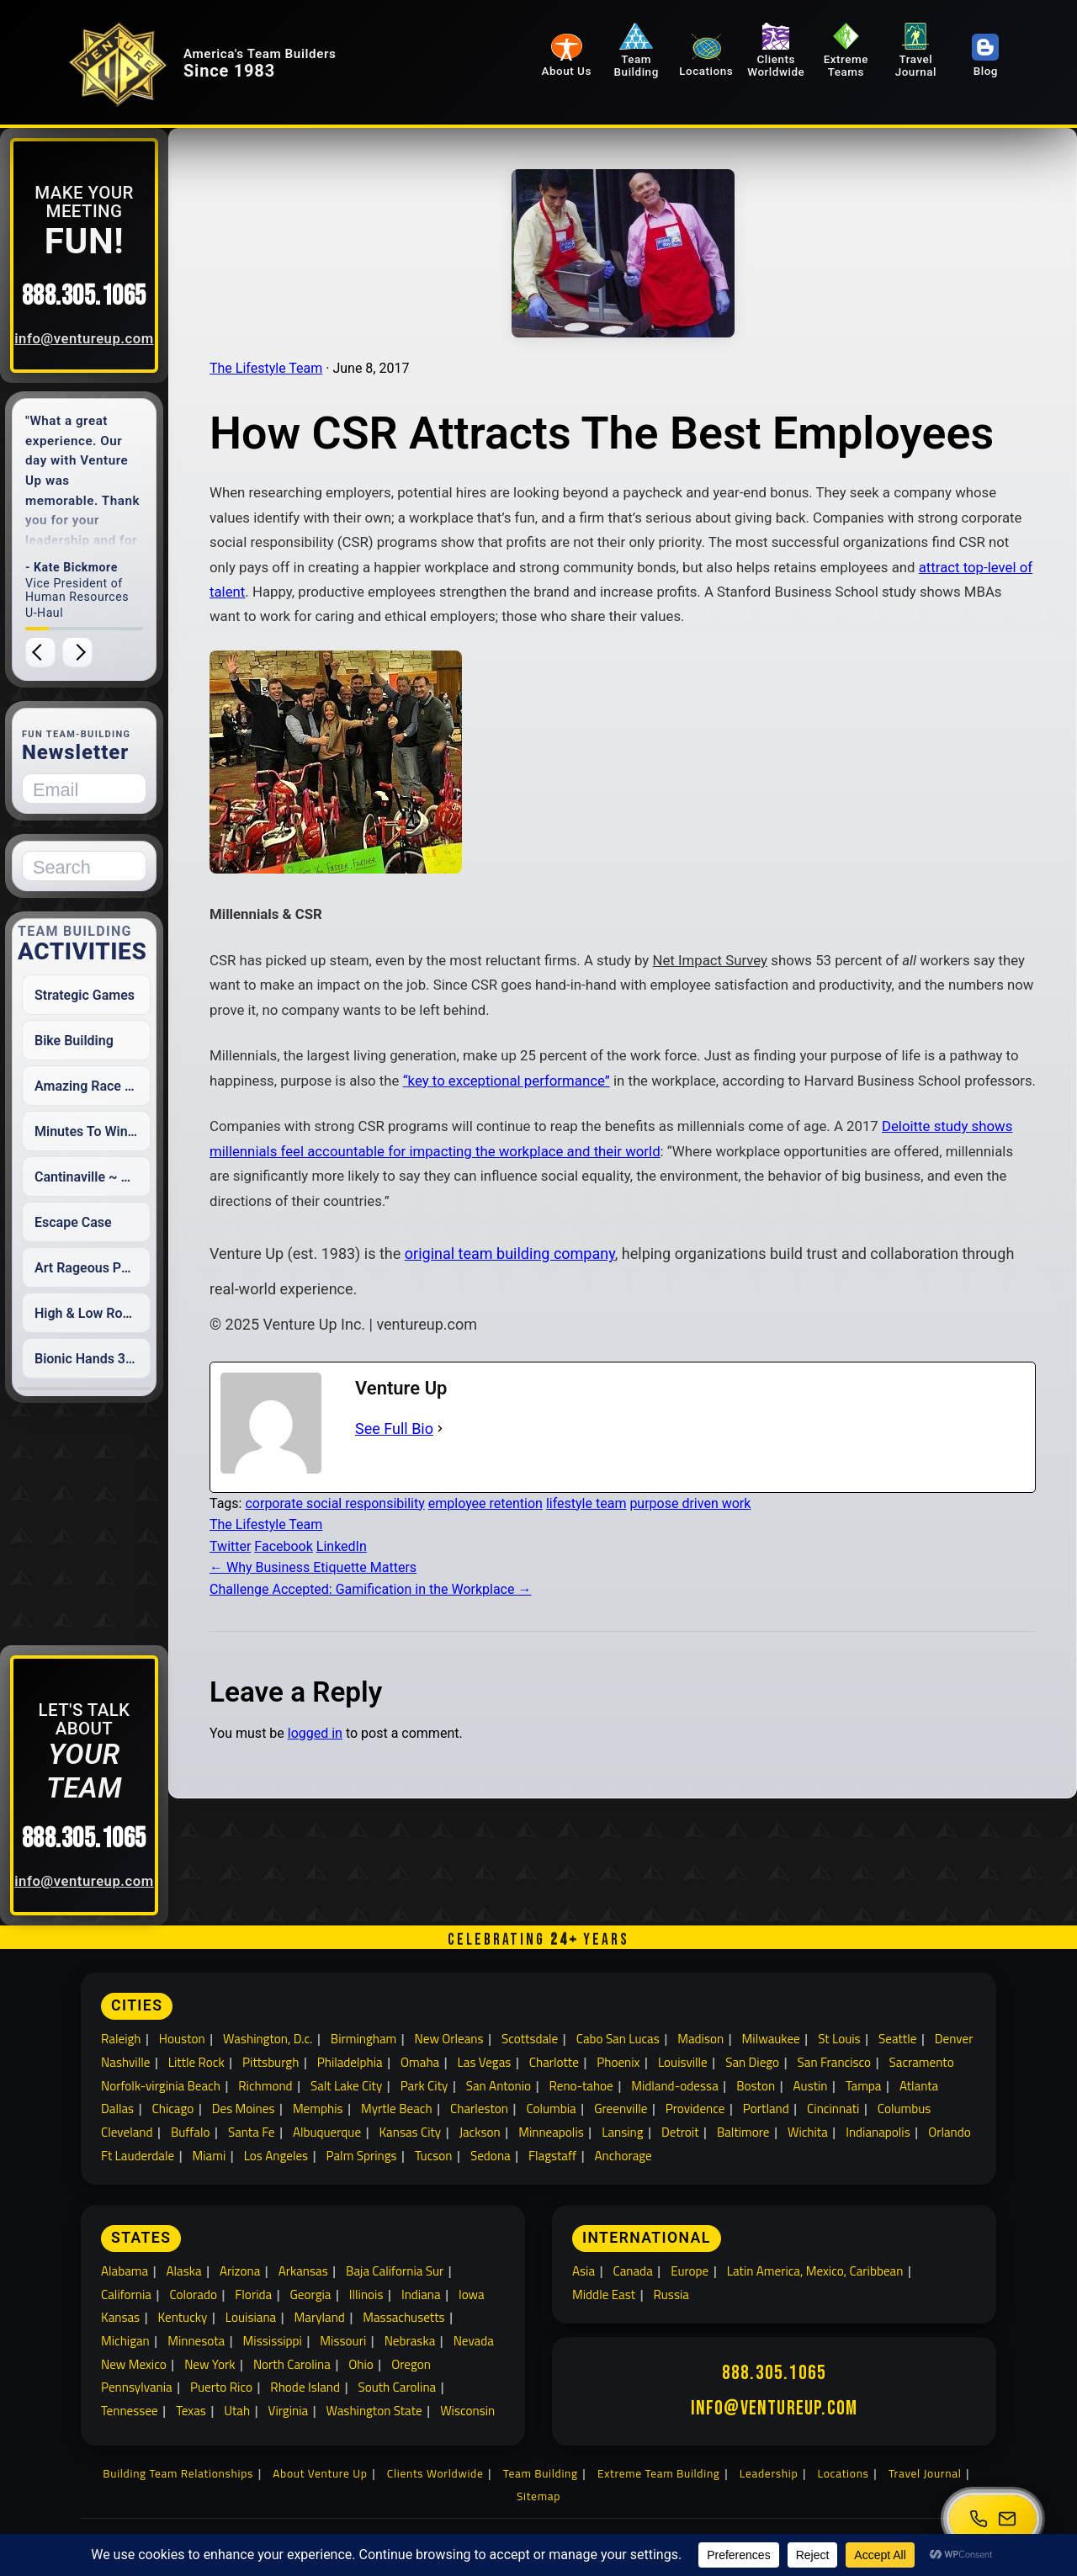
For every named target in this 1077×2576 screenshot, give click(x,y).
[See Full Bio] (532, 1532)
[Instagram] (257, 2531)
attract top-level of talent (805, 645)
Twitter (322, 1650)
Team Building (631, 52)
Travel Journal (911, 52)
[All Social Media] (298, 2531)
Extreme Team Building (658, 2440)
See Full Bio (487, 1532)
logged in (407, 1837)
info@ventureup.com (140, 339)
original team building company (602, 1357)
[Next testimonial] (121, 652)
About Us (562, 73)
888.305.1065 (140, 296)
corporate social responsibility (427, 1607)
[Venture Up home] (148, 81)
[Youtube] (177, 2531)
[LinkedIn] (217, 2531)
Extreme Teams (841, 52)
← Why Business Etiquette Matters (405, 1672)
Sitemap (538, 2463)
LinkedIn (434, 1650)
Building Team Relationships (178, 2440)
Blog (981, 73)
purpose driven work (783, 1607)
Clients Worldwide (771, 52)
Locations (701, 73)
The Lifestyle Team (358, 368)
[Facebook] (96, 2531)
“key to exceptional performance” (719, 1159)
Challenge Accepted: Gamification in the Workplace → (462, 1693)
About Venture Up (320, 2440)
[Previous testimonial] (84, 652)
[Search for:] (140, 866)
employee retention (578, 1607)
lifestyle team (679, 1607)
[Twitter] (136, 2531)
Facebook (377, 1650)
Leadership (769, 2440)
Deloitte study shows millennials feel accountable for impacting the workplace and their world (594, 1254)
